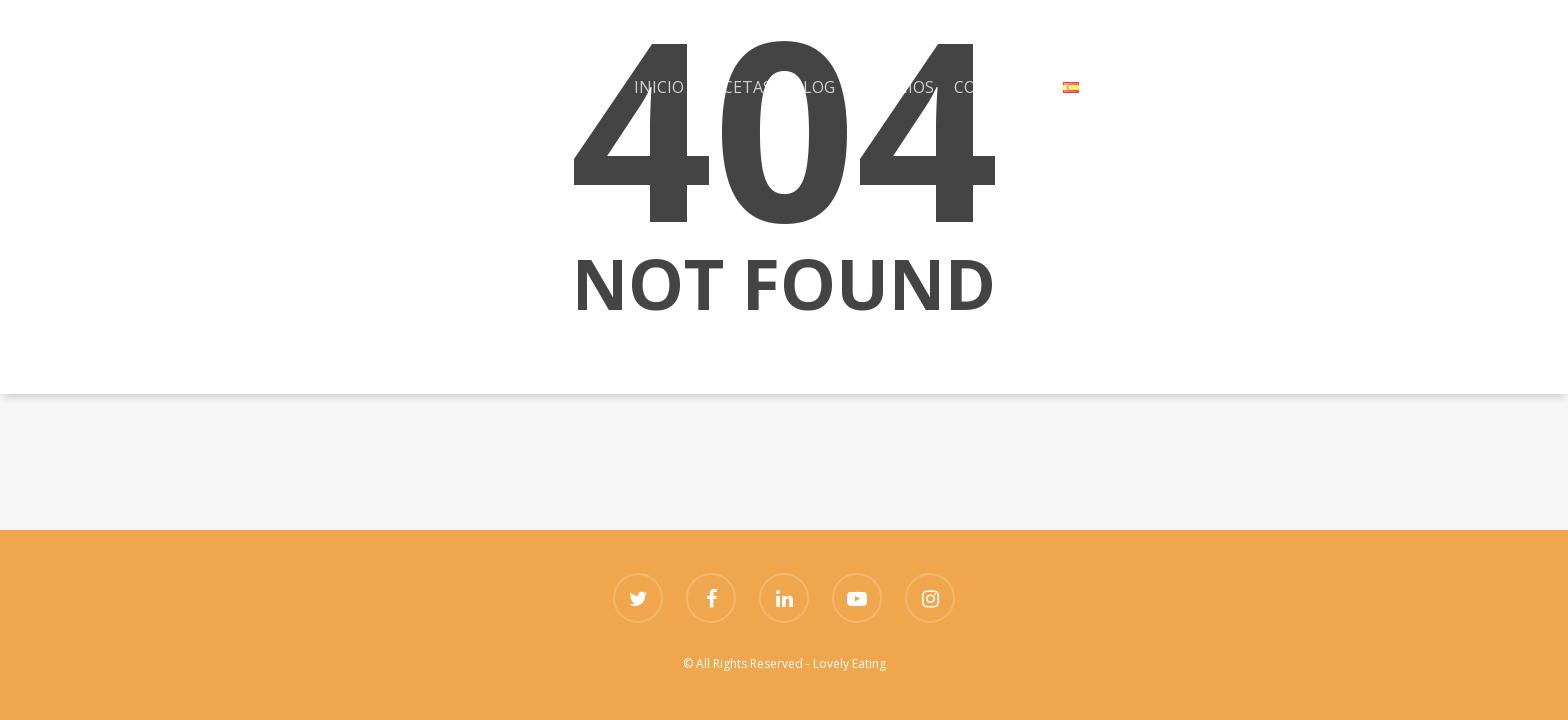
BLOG (813, 87)
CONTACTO (998, 87)
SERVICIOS (894, 87)
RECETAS (738, 87)
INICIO (659, 87)
